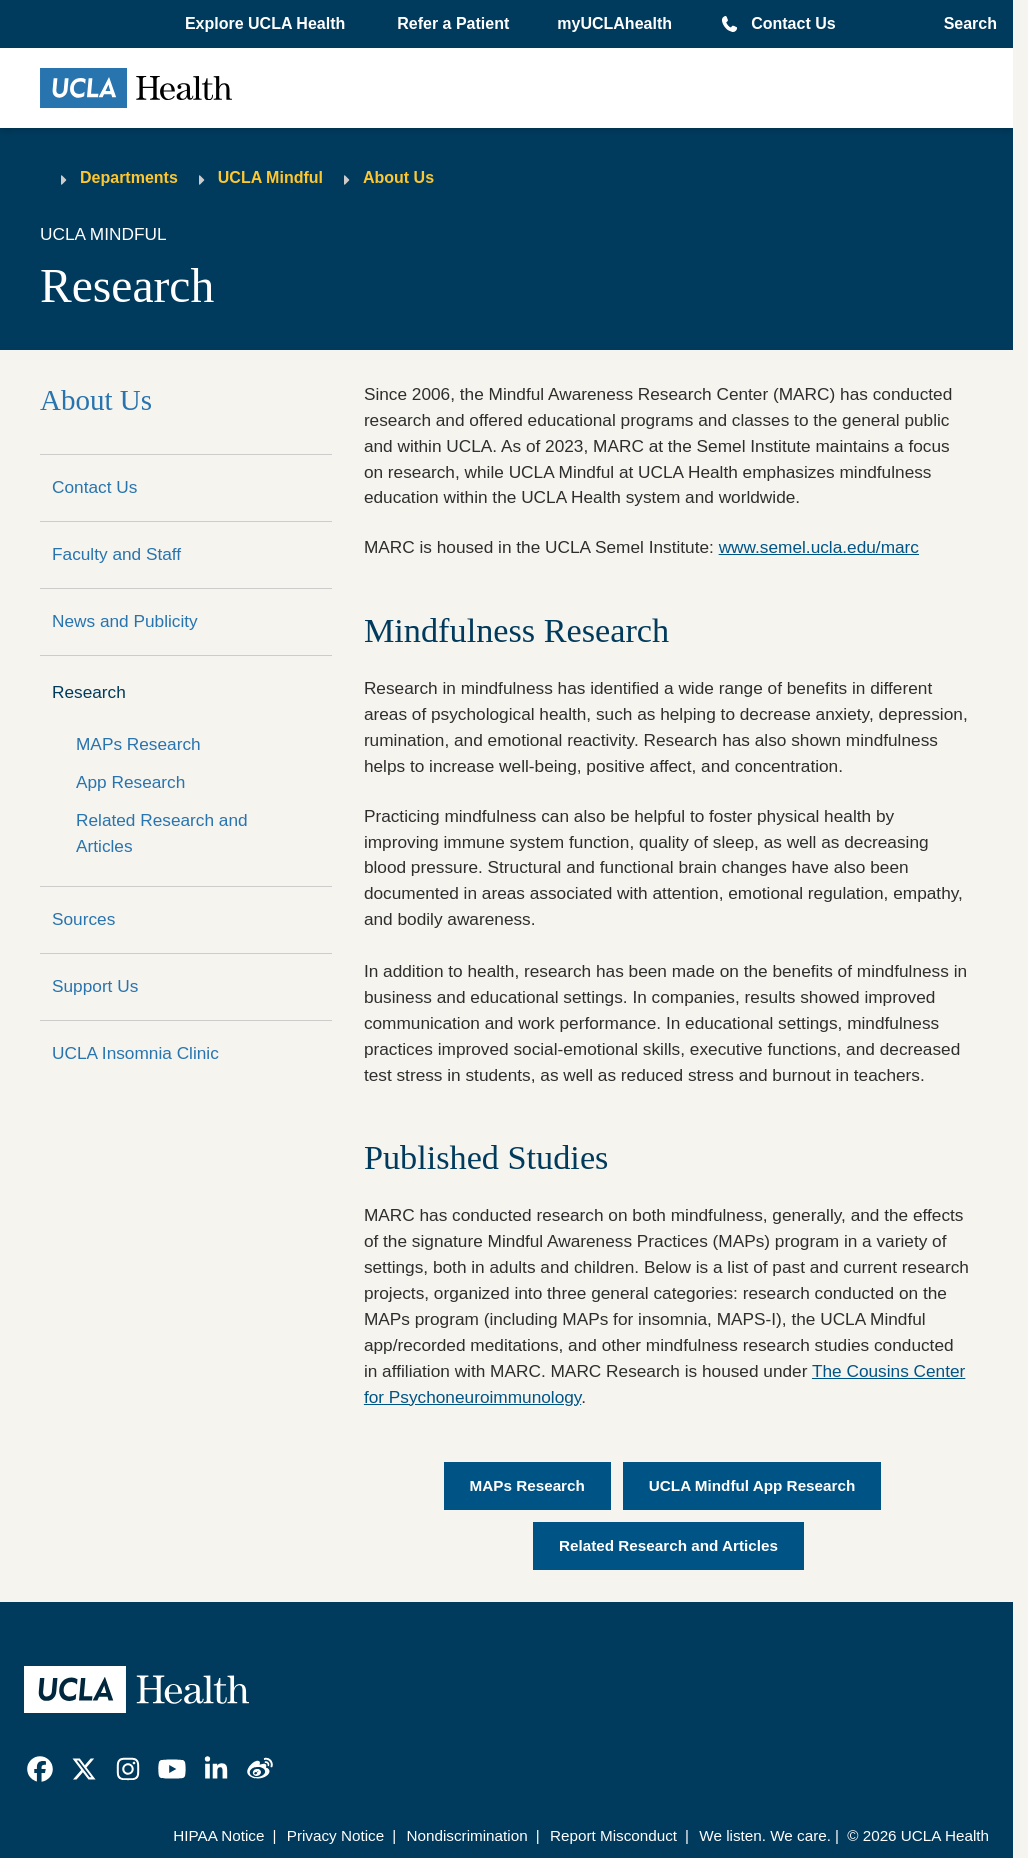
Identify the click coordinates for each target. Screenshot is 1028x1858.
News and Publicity (125, 621)
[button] (267, 24)
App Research (130, 782)
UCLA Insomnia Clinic (135, 1053)
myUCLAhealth (614, 23)
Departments (129, 177)
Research (89, 692)
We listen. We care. (765, 1835)
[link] (40, 1769)
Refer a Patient (453, 23)
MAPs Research (138, 744)
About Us (398, 177)
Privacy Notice (335, 1835)
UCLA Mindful (270, 177)
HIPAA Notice (218, 1835)
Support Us (95, 986)
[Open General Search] (964, 24)
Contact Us (793, 23)
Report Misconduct (613, 1835)
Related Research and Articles (162, 833)
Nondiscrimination (466, 1835)
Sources (83, 919)
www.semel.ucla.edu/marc (819, 547)
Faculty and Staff (116, 554)
